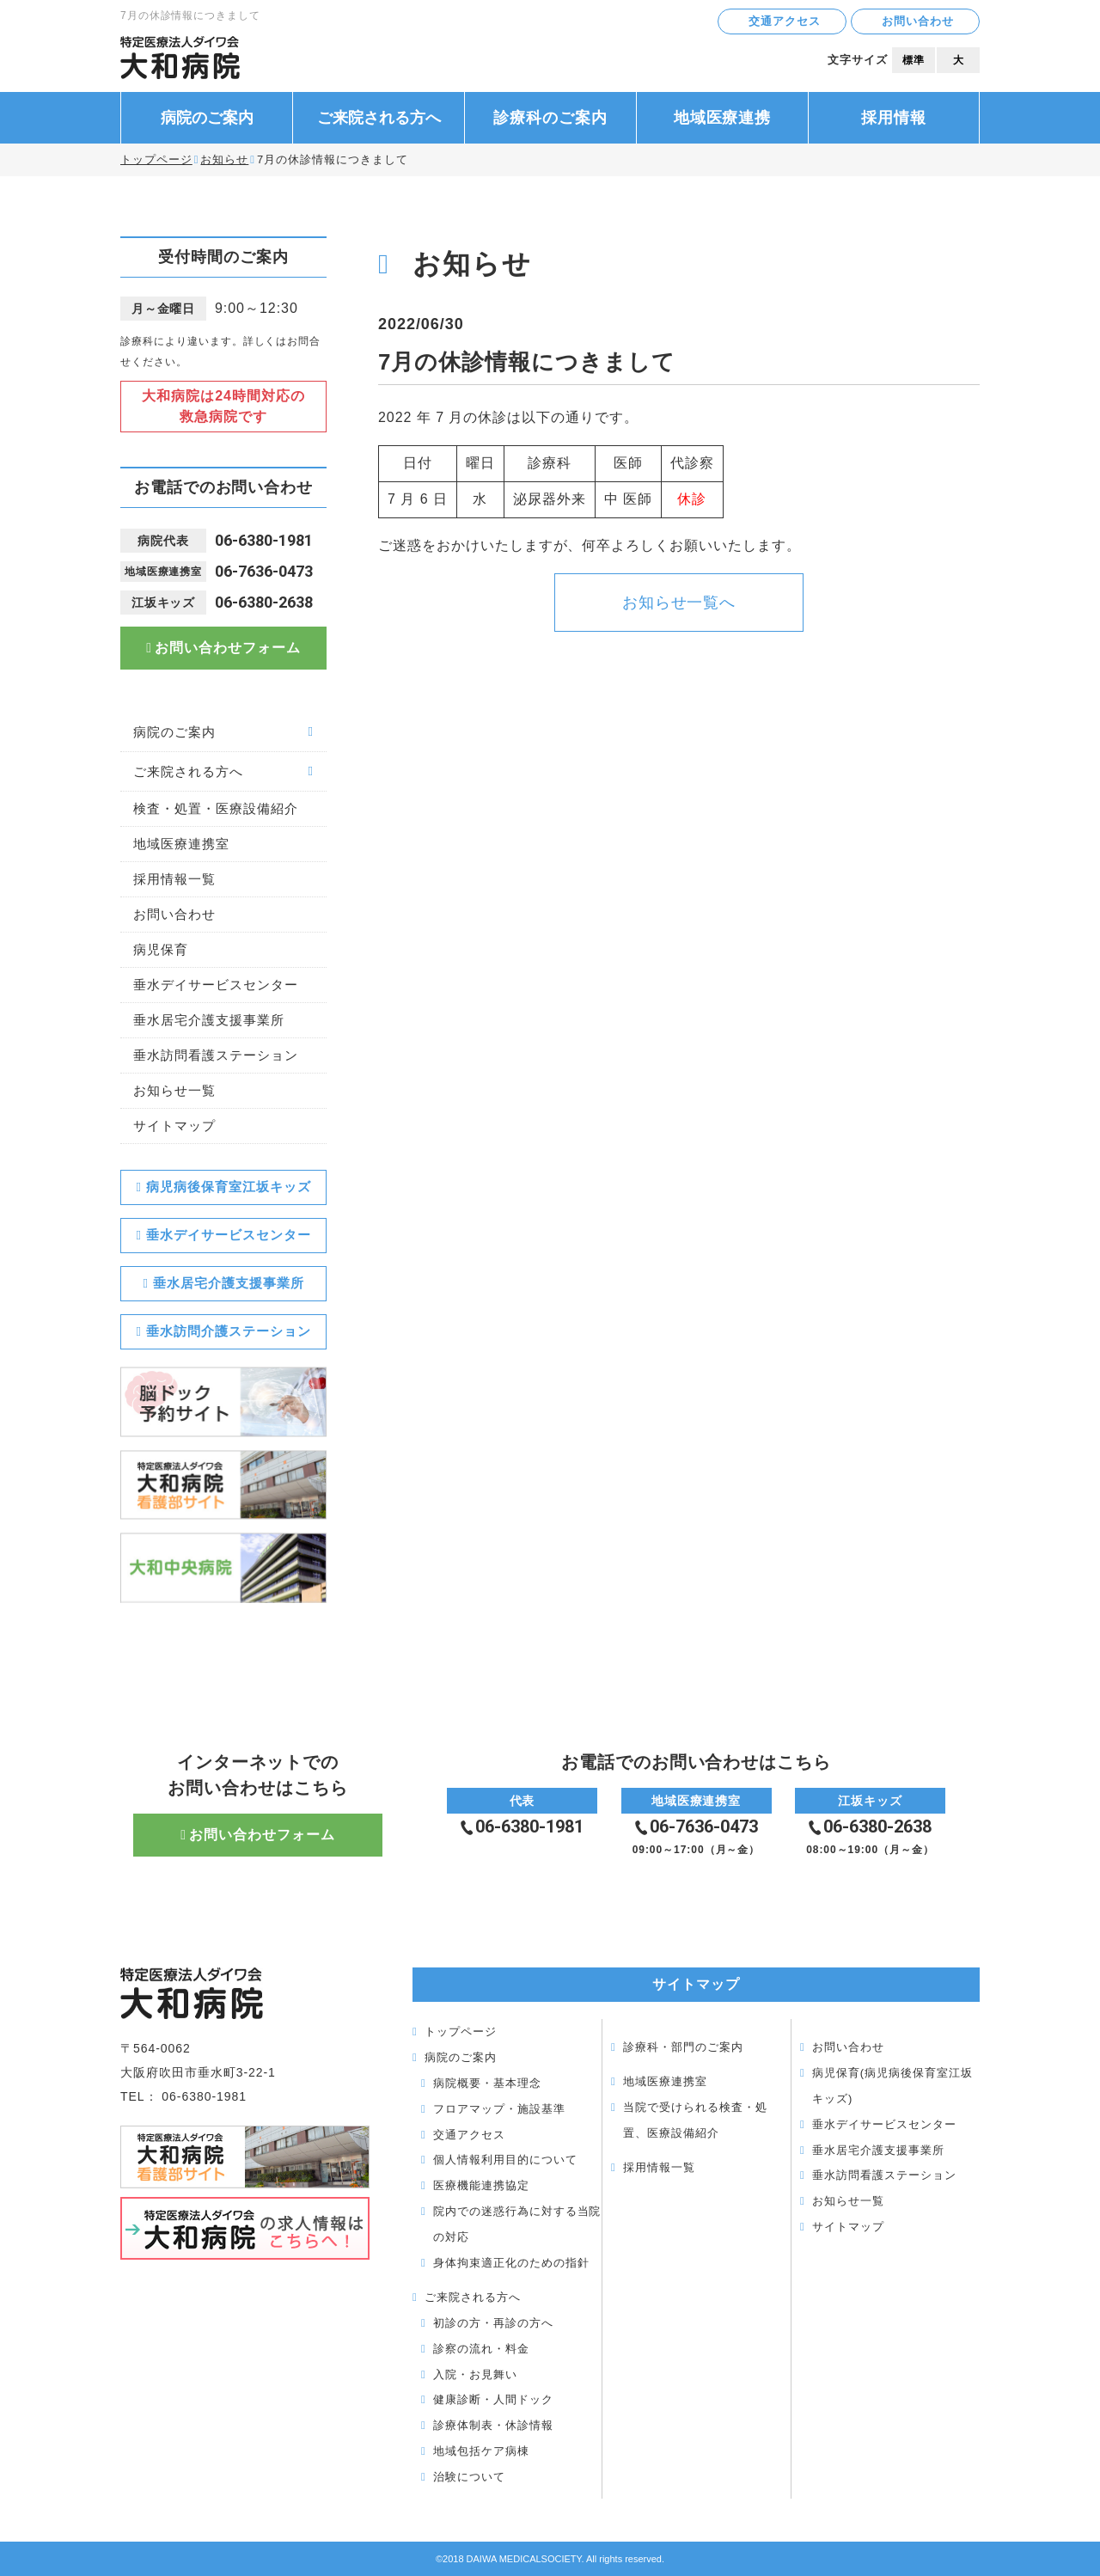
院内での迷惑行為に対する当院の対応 (517, 2224)
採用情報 (893, 117)
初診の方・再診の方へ (493, 2322)
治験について (469, 2476)
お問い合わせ (918, 21)
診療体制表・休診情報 (493, 2425)
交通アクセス (785, 21)
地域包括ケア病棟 (481, 2450)
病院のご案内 (207, 117)
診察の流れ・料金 (481, 2348)
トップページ (156, 159)
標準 (913, 60)
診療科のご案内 (550, 117)
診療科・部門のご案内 (683, 2047)
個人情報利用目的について (505, 2159)
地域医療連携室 (181, 843)
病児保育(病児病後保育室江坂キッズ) (892, 2085)
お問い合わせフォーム (228, 647)
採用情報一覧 (174, 879)
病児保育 (160, 949)
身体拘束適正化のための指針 (511, 2262)
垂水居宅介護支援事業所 (208, 1020)
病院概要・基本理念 (487, 2083)
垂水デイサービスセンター (215, 984)
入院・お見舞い (475, 2374)
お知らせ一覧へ (679, 602)
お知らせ (224, 159)
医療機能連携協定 (481, 2185)
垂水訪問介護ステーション (228, 1331)
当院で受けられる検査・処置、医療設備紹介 (695, 2120)
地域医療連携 (723, 117)
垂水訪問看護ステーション (215, 1055)
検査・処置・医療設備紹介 (215, 808)
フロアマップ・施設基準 (499, 2108)
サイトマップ (174, 1125)
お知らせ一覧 (174, 1090)
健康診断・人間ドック (493, 2399)
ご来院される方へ (379, 117)
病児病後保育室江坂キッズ (228, 1186)
